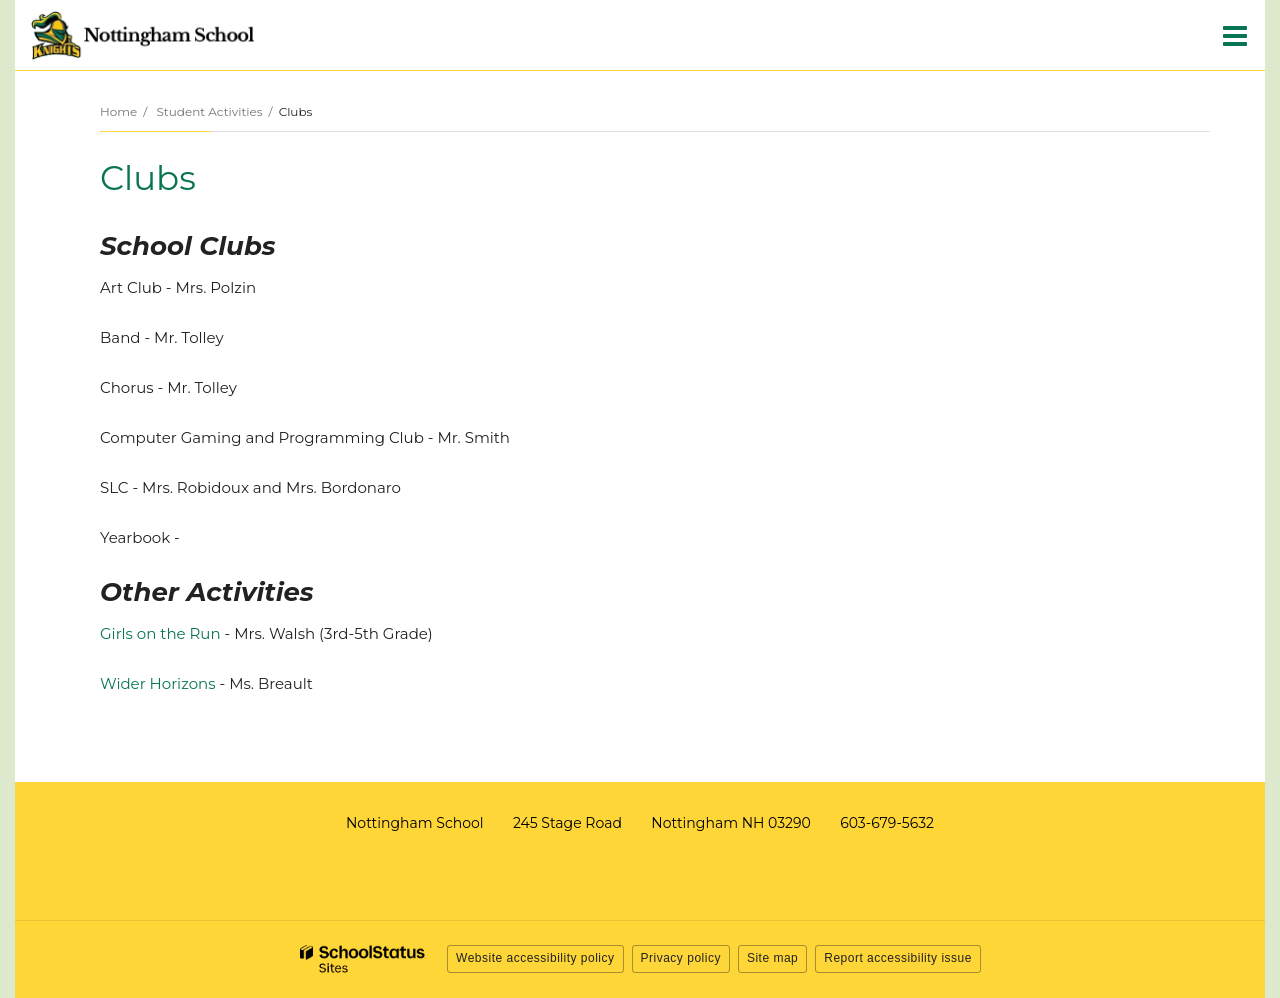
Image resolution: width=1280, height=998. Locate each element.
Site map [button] (772, 958)
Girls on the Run (160, 633)
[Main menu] (1235, 35)
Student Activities (209, 111)
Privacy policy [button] (681, 958)
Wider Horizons (158, 683)
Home (118, 111)
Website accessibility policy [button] (535, 958)
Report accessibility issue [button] (898, 958)
